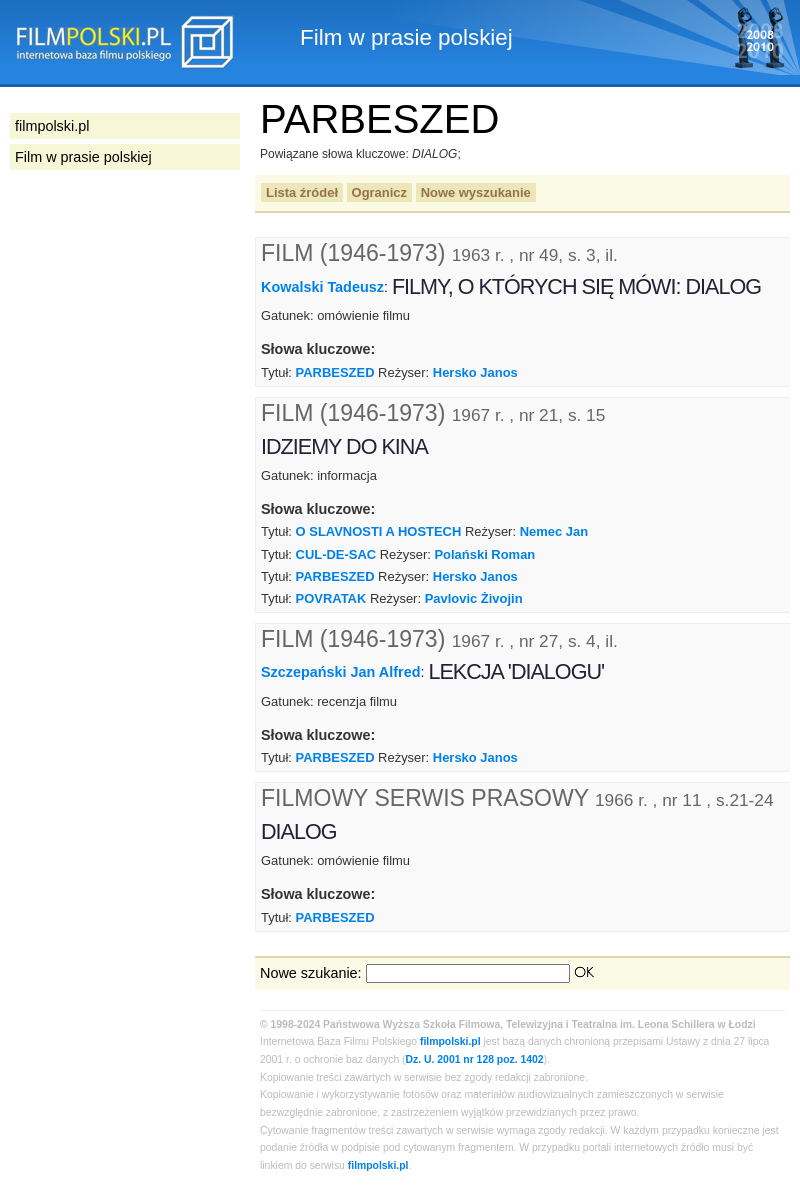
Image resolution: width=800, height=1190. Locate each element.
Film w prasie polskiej (83, 157)
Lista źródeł (302, 192)
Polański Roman (484, 554)
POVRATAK (331, 598)
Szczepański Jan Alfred (340, 672)
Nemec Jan (554, 531)
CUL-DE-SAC (336, 554)
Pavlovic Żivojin (474, 598)
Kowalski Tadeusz (322, 287)
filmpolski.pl (450, 1041)
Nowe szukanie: (311, 973)
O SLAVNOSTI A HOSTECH (379, 531)
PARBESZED (335, 372)
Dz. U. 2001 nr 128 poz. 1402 (475, 1059)
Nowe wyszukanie (476, 192)
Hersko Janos (475, 372)
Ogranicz (379, 192)
